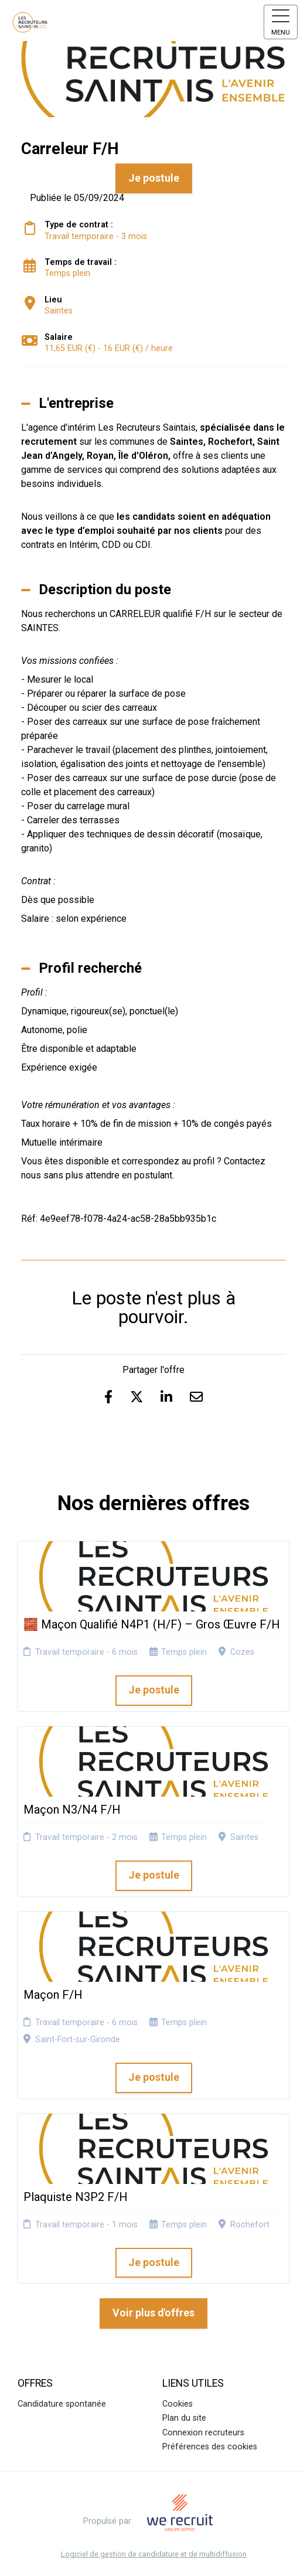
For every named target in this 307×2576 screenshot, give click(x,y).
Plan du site (184, 2418)
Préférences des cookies (209, 2447)
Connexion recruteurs (203, 2433)
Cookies (177, 2404)
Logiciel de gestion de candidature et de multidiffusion (154, 2554)
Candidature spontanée (62, 2404)
